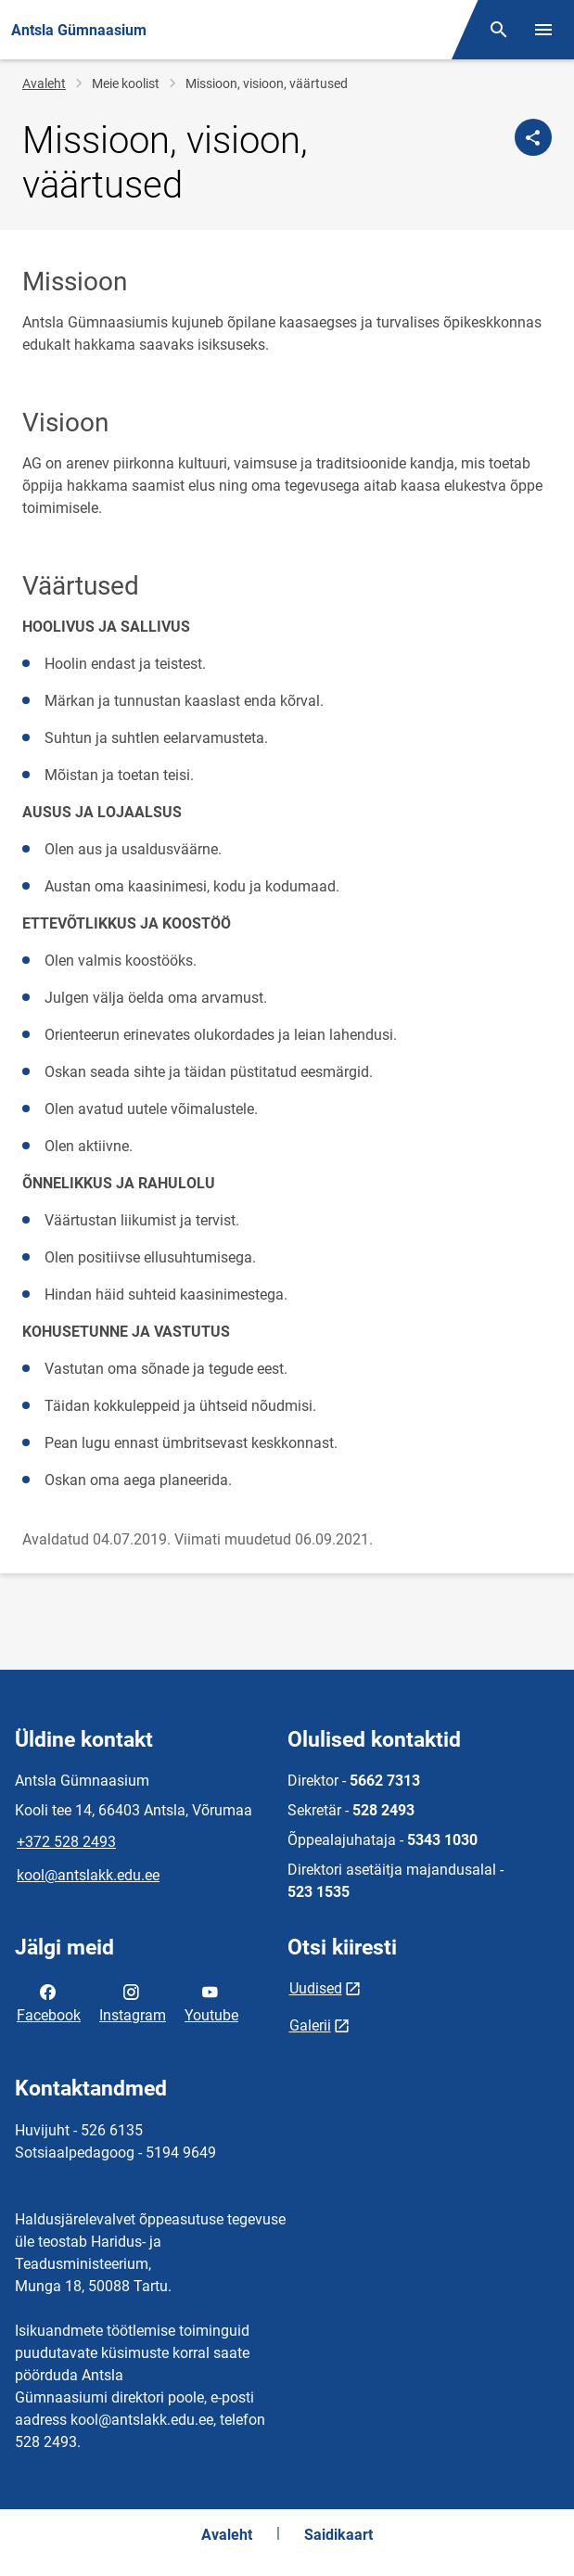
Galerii (310, 2025)
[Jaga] (533, 137)
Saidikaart (338, 2535)
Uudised (315, 1988)
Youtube (211, 2002)
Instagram (132, 2002)
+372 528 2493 (66, 1842)
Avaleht (44, 83)
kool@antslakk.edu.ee (88, 1875)
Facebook (49, 2002)
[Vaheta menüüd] (543, 30)
